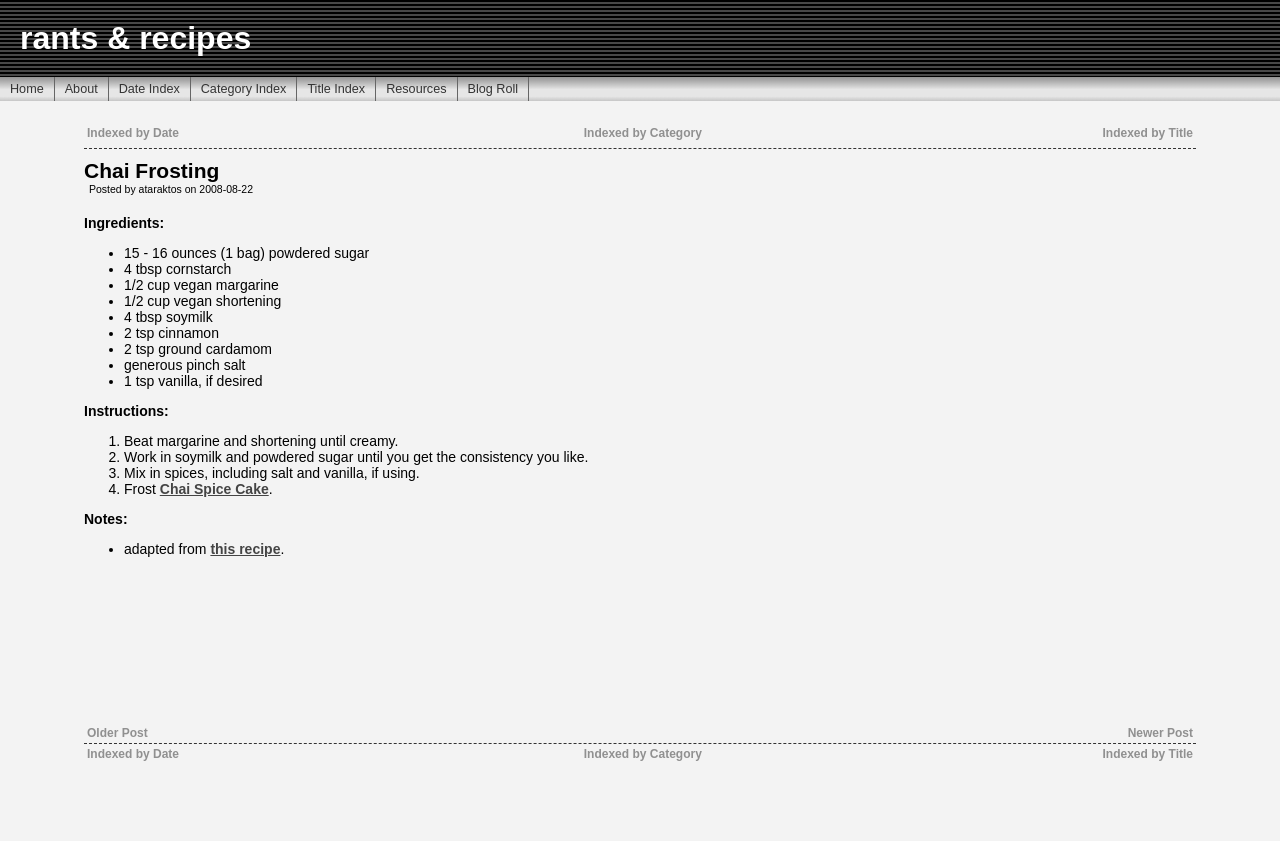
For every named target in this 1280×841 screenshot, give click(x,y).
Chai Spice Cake (214, 489)
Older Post (117, 733)
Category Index (244, 89)
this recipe (245, 549)
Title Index (336, 89)
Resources (416, 89)
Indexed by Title (1148, 133)
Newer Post (1160, 733)
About (81, 89)
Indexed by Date (133, 133)
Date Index (149, 89)
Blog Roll (493, 89)
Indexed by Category (643, 133)
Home (27, 89)
